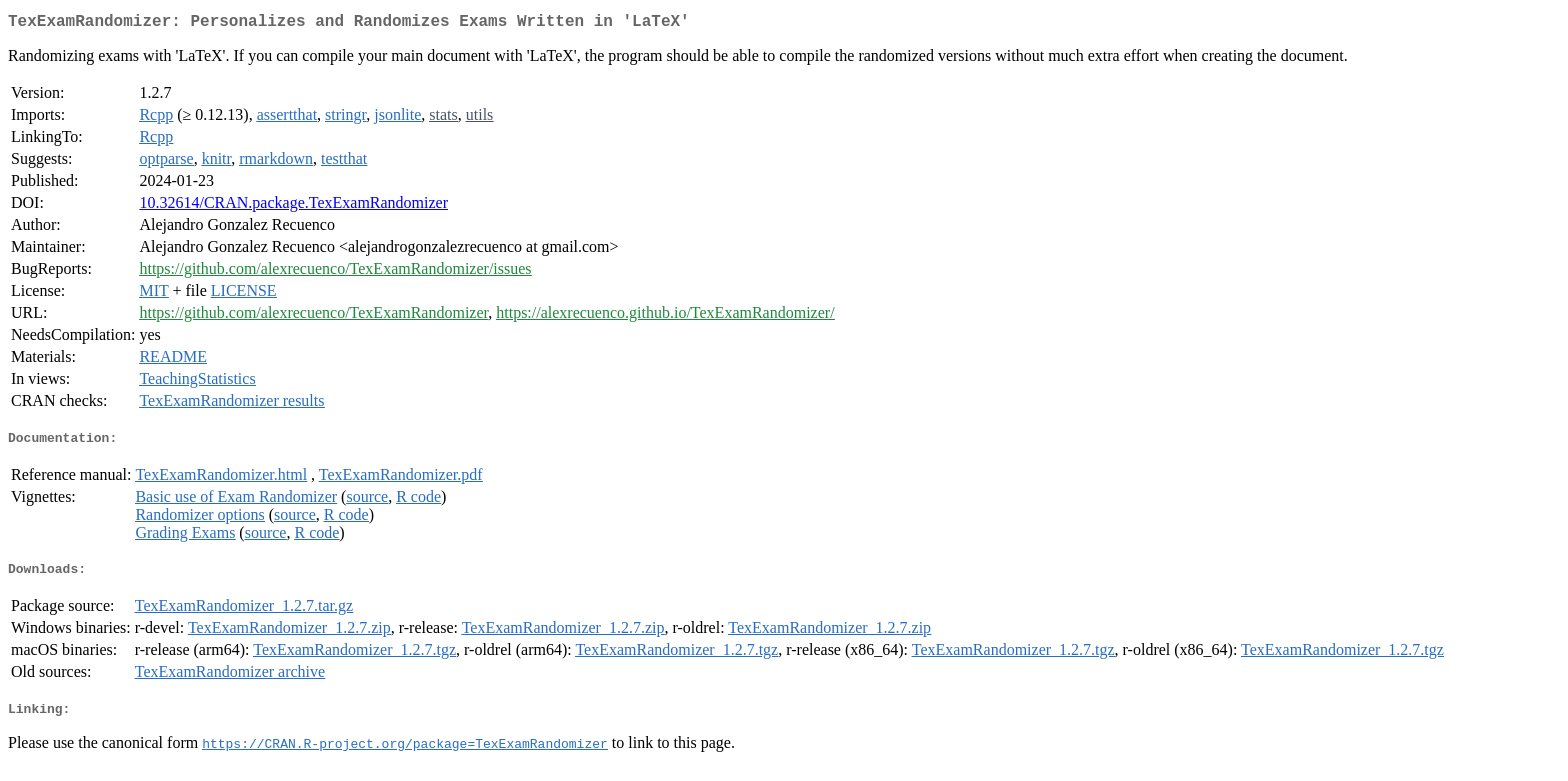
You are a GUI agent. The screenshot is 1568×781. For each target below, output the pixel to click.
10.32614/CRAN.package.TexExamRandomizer (293, 206)
